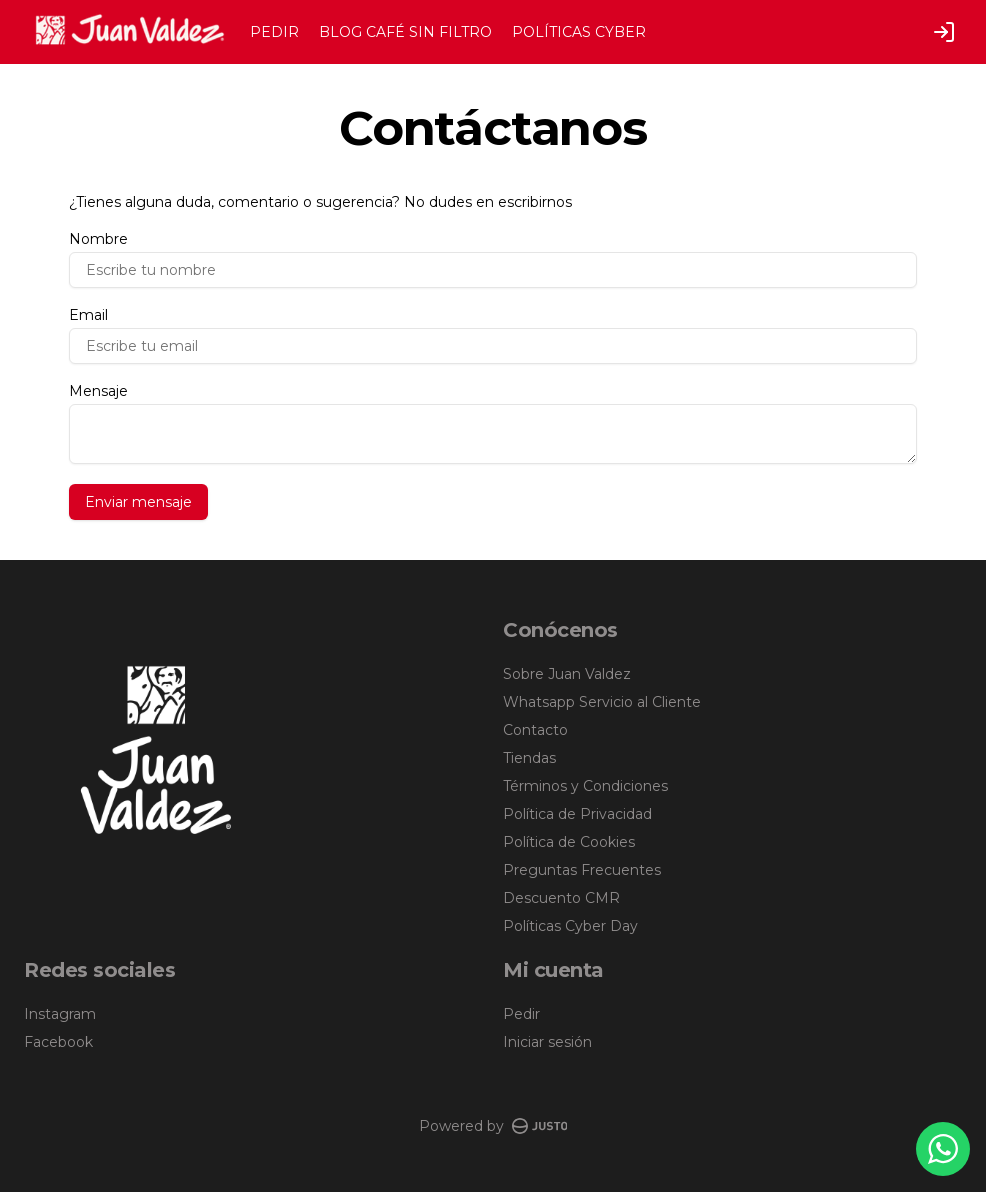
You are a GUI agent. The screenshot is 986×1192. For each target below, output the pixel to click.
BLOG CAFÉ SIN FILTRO (405, 32)
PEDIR (274, 32)
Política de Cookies (569, 842)
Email (88, 315)
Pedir (521, 1014)
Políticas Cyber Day (570, 926)
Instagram (60, 1014)
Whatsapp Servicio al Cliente (602, 702)
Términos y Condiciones (585, 786)
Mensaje (98, 391)
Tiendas (529, 758)
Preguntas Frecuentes (582, 870)
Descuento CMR (561, 898)
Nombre (98, 239)
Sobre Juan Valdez (567, 674)
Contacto (535, 730)
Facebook (58, 1042)
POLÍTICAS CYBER (579, 32)
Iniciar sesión (547, 1042)
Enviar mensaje (138, 502)
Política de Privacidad (577, 814)
